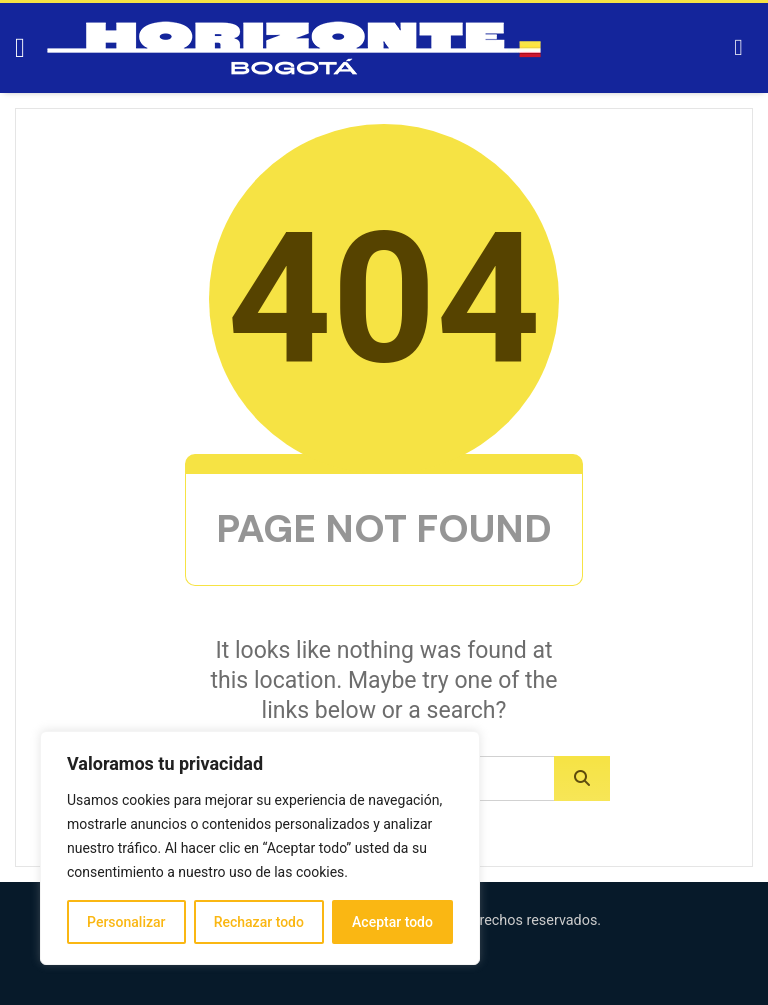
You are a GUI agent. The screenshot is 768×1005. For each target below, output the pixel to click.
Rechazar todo (259, 922)
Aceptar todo (392, 922)
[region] (260, 848)
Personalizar (126, 922)
